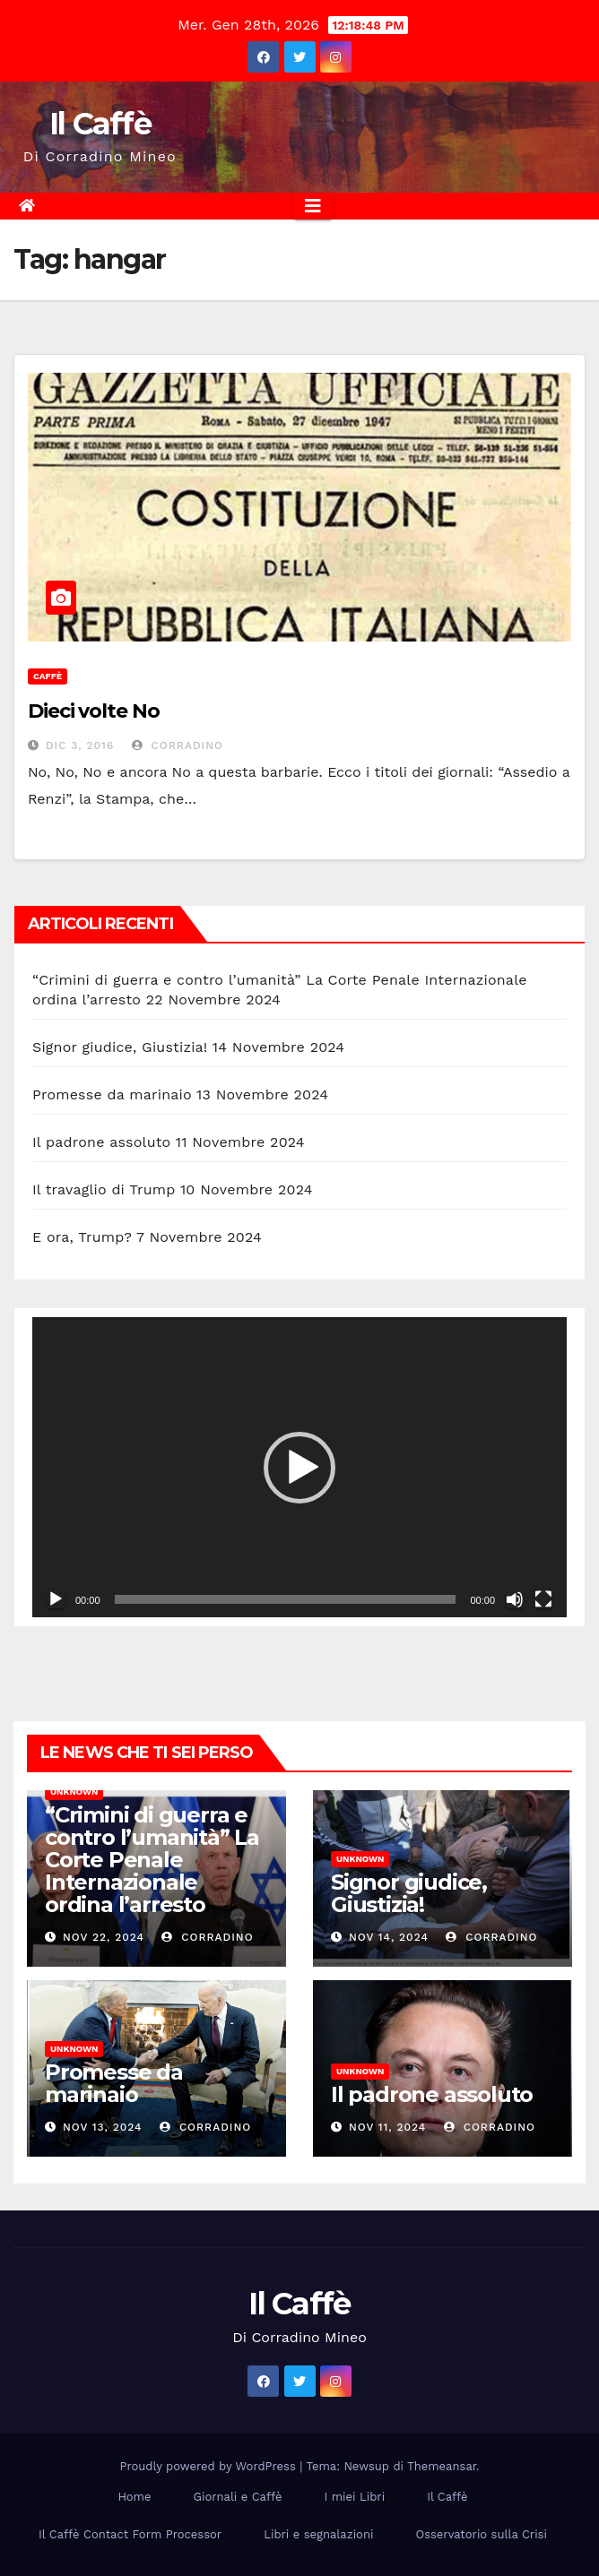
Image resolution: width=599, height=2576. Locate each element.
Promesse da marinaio (112, 1094)
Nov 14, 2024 (389, 1937)
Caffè (47, 676)
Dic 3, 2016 (80, 745)
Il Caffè (100, 123)
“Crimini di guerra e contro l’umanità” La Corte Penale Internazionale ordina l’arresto (152, 1859)
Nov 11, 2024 (387, 2127)
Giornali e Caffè (238, 2496)
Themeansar (441, 2466)
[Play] (56, 1599)
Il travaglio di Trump (104, 1189)
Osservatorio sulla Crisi (480, 2534)
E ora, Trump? (82, 1236)
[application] (299, 1467)
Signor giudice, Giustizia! (119, 1046)
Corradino (177, 745)
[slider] (285, 1599)
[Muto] (515, 1599)
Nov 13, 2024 (103, 2127)
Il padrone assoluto (101, 1141)
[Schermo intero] (543, 1599)
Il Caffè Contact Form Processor (130, 2534)
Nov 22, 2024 (103, 1937)
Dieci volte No (94, 711)
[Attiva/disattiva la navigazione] (313, 206)
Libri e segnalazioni (318, 2534)
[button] (299, 1467)
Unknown (74, 1791)
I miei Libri (354, 2496)
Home (134, 2496)
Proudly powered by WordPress (210, 2466)
